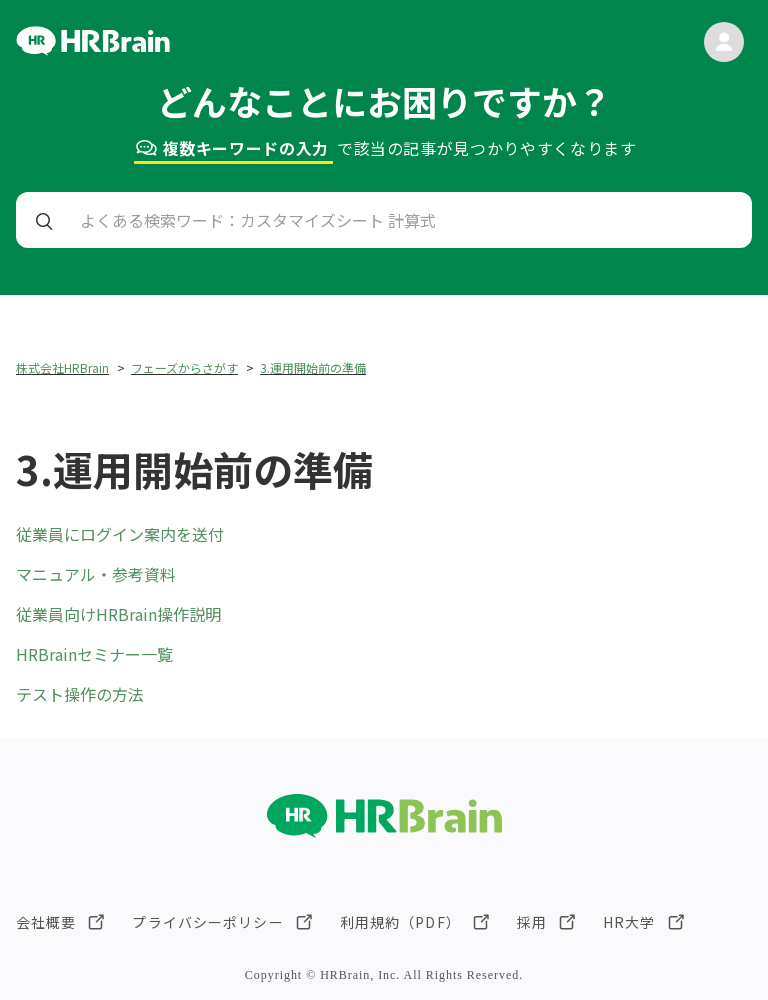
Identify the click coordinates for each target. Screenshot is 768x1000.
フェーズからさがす (184, 367)
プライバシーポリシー (207, 922)
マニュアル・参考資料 (96, 574)
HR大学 (629, 922)
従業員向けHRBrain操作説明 (118, 614)
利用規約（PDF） (400, 922)
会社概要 (46, 922)
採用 (532, 922)
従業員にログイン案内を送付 (120, 534)
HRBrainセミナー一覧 (94, 654)
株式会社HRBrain (62, 367)
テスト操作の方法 (80, 694)
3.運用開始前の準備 (313, 367)
